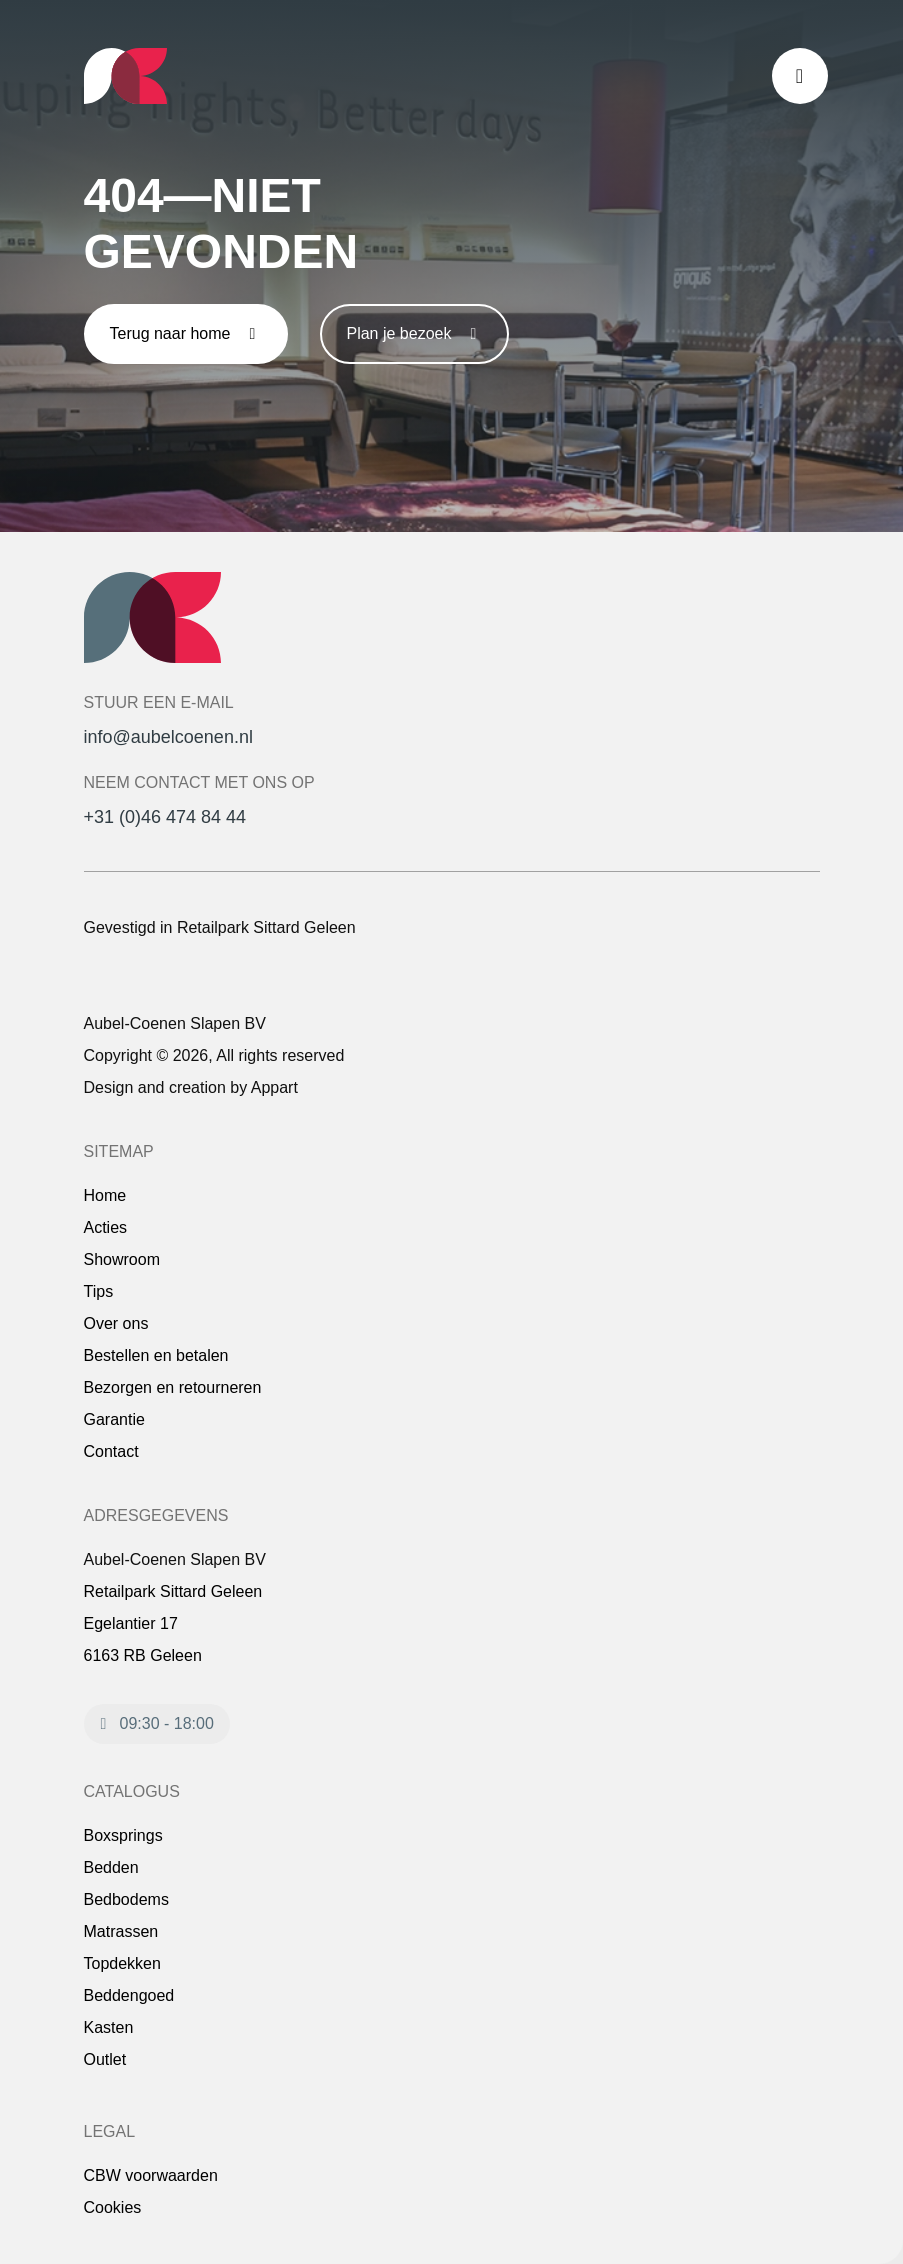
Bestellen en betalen (156, 1355)
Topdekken (122, 1963)
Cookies (113, 2207)
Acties (106, 1227)
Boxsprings (123, 1835)
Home (105, 1195)
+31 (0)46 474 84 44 (165, 817)
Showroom (122, 1259)
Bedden (111, 1867)
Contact (111, 1451)
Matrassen (121, 1931)
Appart (274, 1087)
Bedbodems (126, 1899)
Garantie (114, 1419)
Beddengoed (129, 1995)
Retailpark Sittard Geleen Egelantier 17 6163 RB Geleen (173, 1623)
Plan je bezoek (414, 333)
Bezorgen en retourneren (173, 1387)
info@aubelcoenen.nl (168, 737)
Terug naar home (186, 333)
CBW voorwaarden (151, 2175)
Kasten (109, 2027)
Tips (99, 1291)
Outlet (105, 2059)
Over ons (116, 1323)
